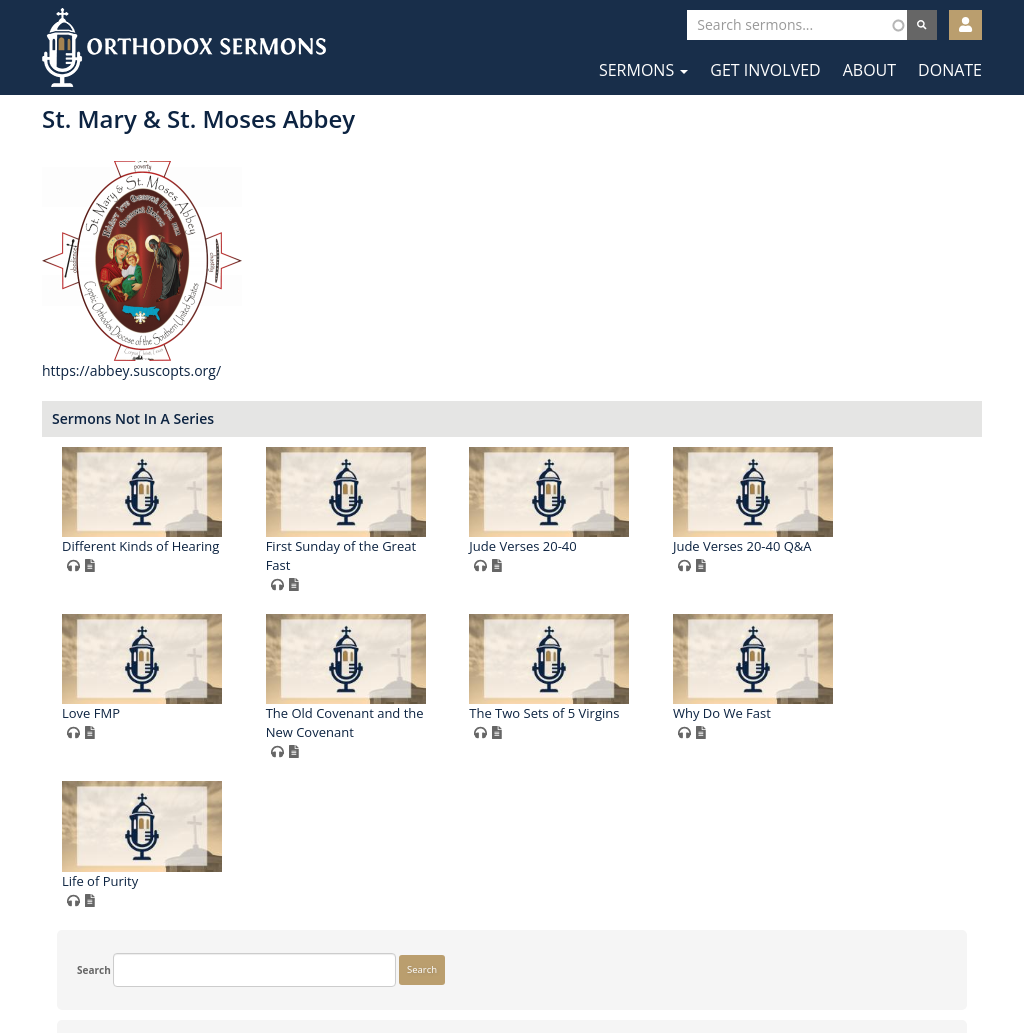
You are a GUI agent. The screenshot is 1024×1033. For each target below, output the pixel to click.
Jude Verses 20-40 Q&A (374, 713)
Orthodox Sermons (184, 47)
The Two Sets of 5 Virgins (380, 881)
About (869, 70)
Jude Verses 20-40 (765, 546)
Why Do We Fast (557, 881)
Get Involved (765, 70)
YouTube (573, 971)
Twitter (513, 971)
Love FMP (537, 713)
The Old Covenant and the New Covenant (791, 722)
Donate (950, 70)
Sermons (643, 70)
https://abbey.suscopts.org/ (374, 370)
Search (79, 134)
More (74, 906)
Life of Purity (750, 881)
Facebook (452, 971)
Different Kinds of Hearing (383, 546)
